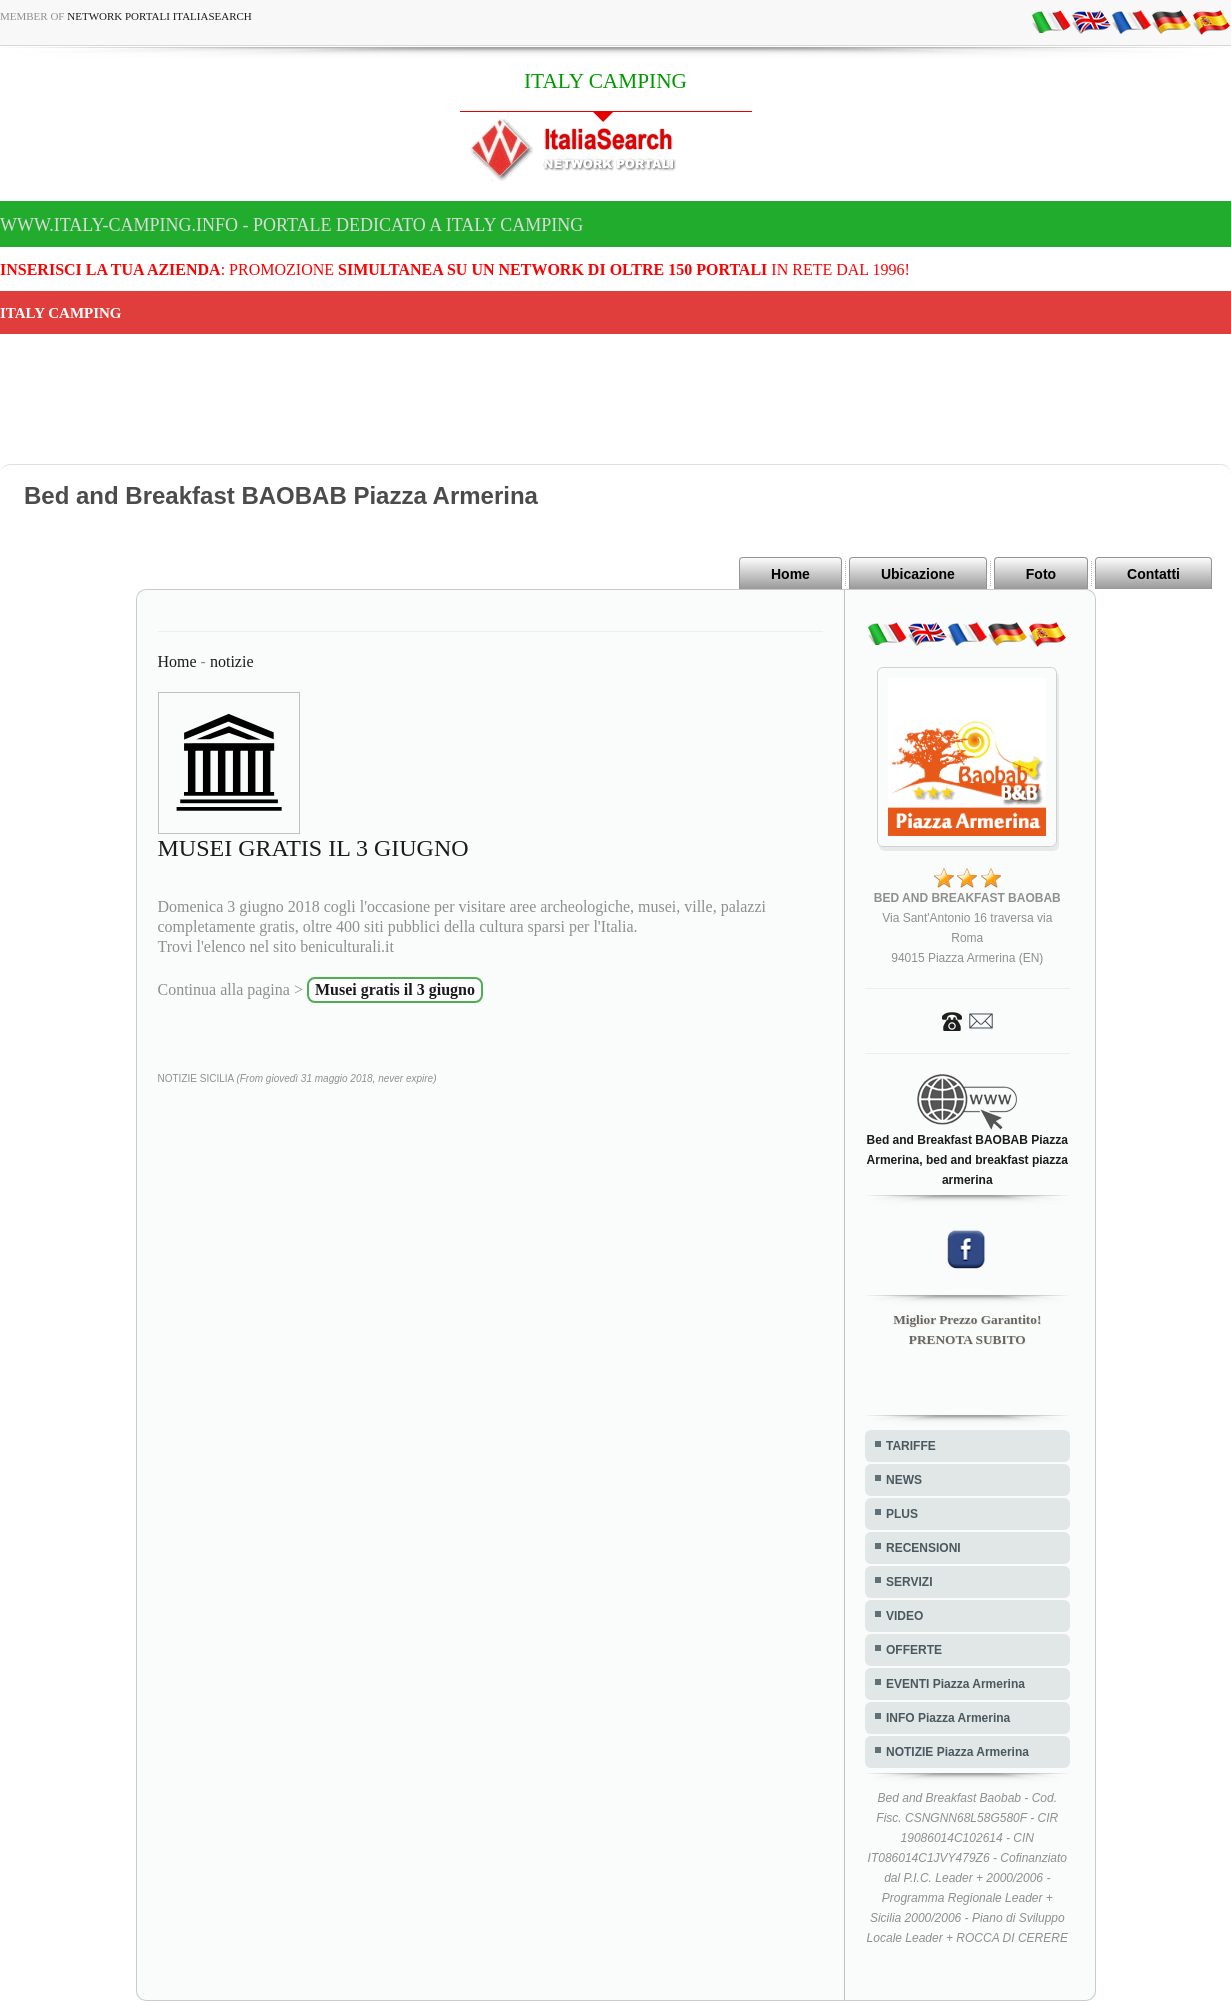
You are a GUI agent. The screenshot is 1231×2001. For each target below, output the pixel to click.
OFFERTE (914, 1650)
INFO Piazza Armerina (948, 1718)
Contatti (1153, 574)
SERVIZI (909, 1582)
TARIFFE (911, 1446)
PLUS (902, 1514)
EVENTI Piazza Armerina (955, 1684)
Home (790, 574)
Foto (1041, 574)
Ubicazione (918, 574)
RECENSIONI (923, 1548)
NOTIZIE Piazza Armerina (957, 1752)
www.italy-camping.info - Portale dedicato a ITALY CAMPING (291, 225)
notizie (232, 661)
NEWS (904, 1480)
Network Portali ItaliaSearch (159, 16)
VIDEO (904, 1616)
